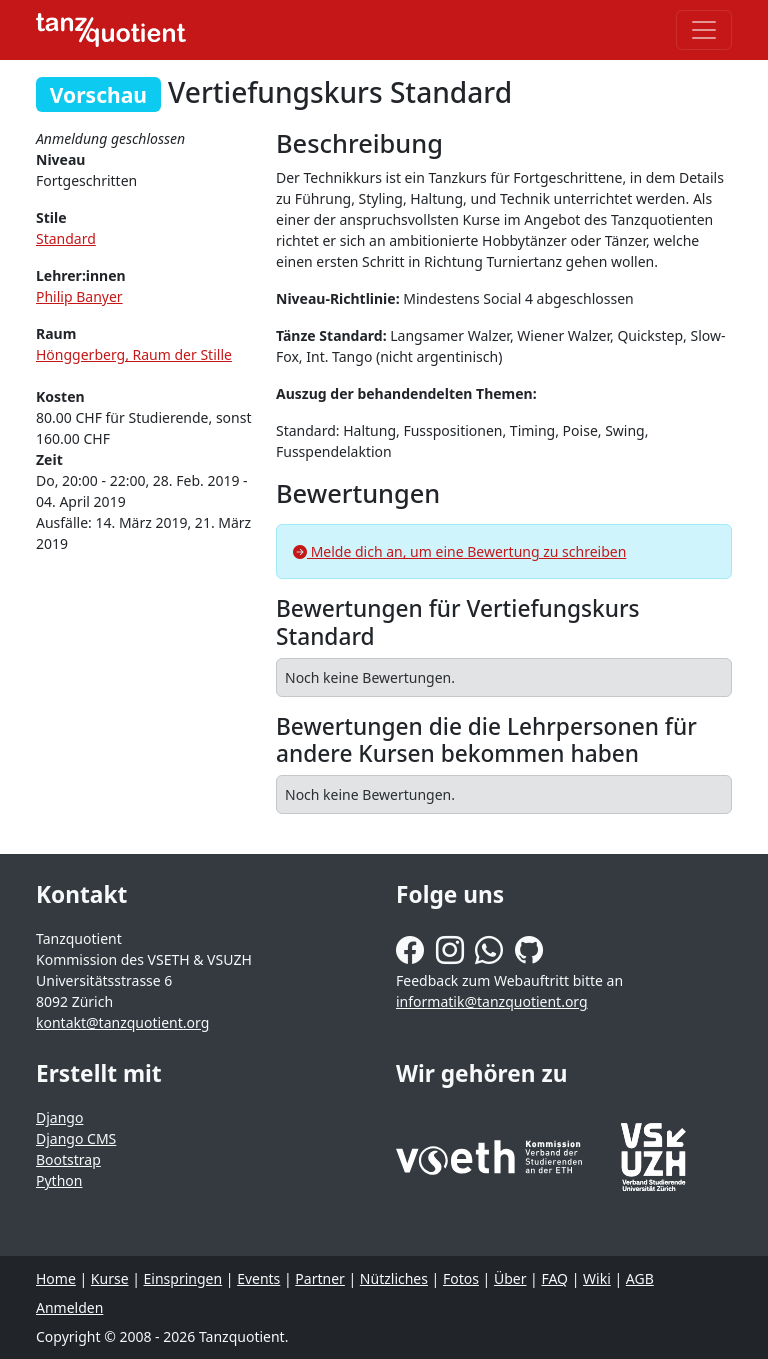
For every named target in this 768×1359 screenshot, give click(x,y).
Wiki (597, 1278)
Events (258, 1278)
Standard (66, 238)
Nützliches (394, 1278)
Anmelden (69, 1307)
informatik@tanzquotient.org (492, 1001)
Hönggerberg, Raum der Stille (134, 354)
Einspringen (183, 1278)
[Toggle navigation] (704, 30)
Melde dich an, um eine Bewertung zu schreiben (459, 551)
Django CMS (76, 1138)
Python (59, 1180)
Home (56, 1278)
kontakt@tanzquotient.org (122, 1022)
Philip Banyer (79, 296)
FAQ (554, 1278)
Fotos (461, 1278)
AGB (640, 1278)
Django (59, 1117)
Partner (320, 1278)
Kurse (110, 1278)
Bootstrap (68, 1159)
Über (510, 1278)
